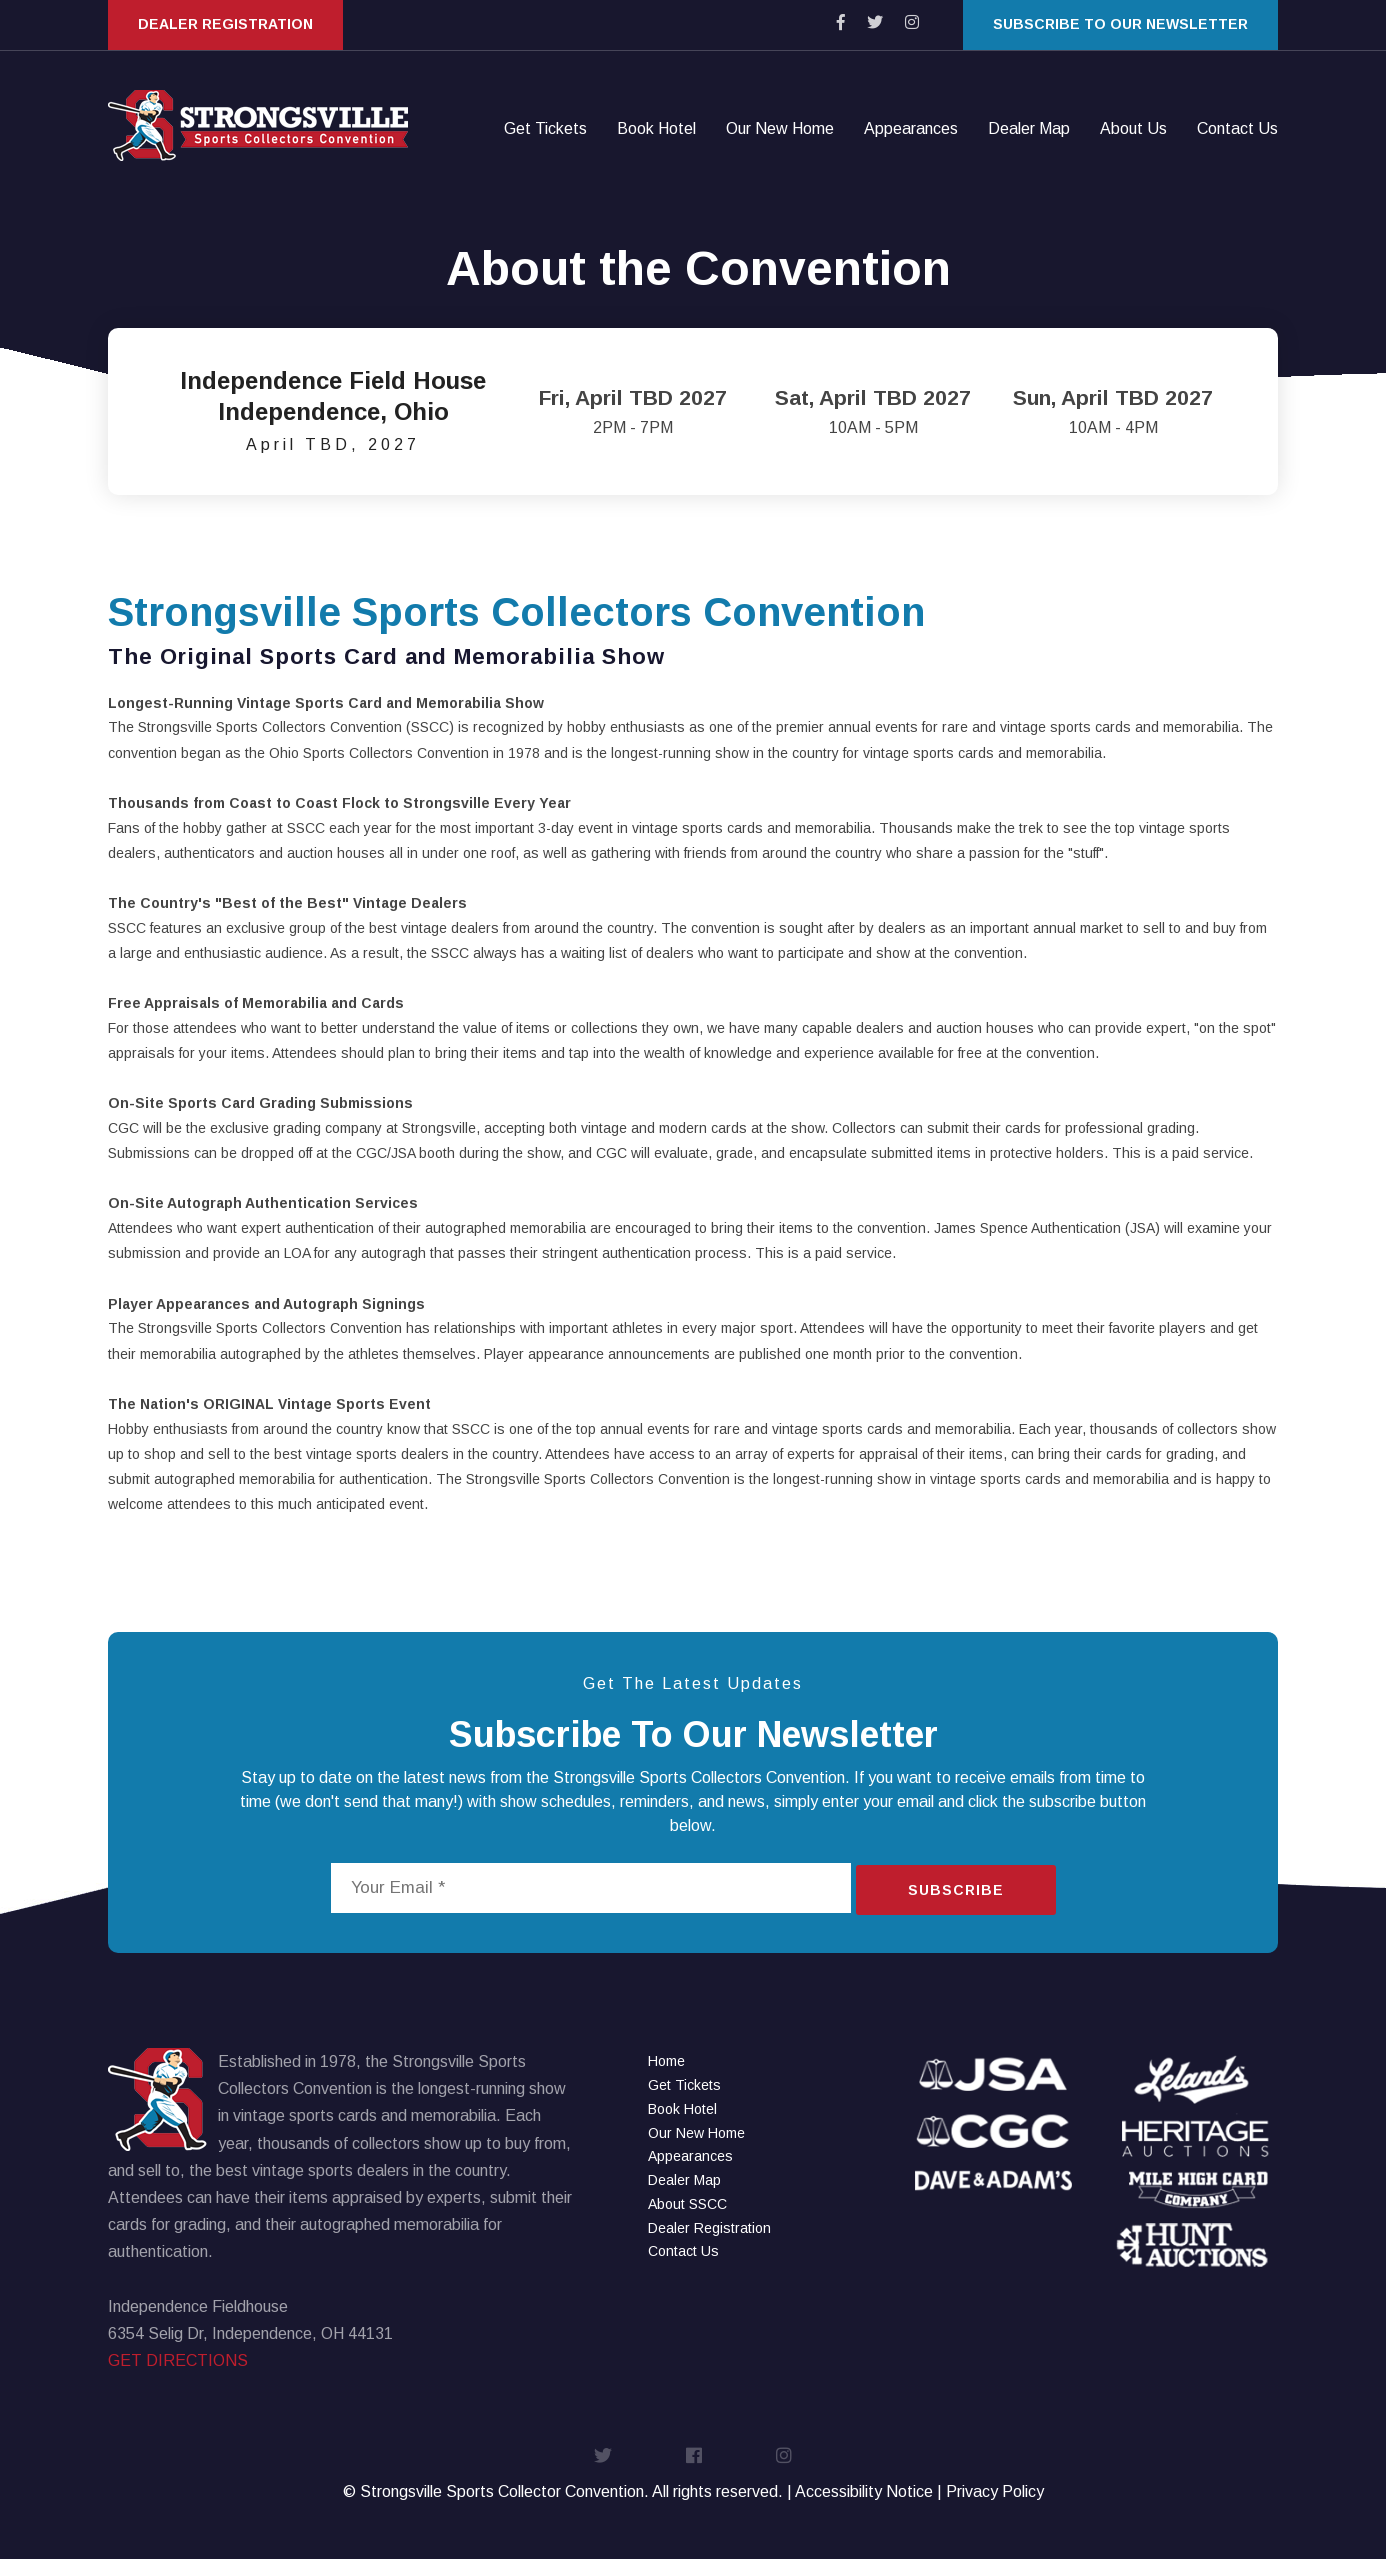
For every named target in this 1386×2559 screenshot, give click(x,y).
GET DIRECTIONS (178, 2360)
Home (666, 2061)
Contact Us (1237, 130)
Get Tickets (545, 130)
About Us (1133, 130)
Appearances (911, 130)
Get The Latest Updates (693, 1683)
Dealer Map (1029, 130)
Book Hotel (656, 130)
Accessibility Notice (864, 2491)
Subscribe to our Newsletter (1120, 24)
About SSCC (687, 2204)
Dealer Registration (225, 24)
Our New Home (780, 130)
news (467, 1777)
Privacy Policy (995, 2491)
